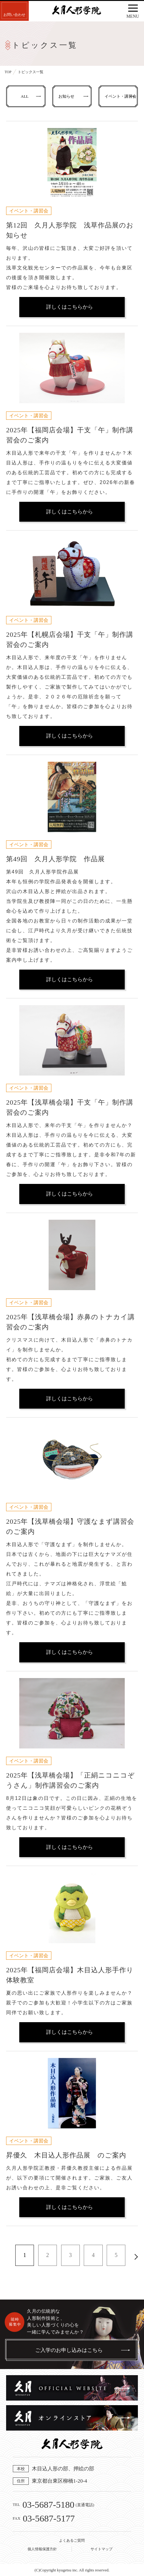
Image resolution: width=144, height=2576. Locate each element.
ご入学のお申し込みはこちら (69, 2350)
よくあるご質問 (72, 2540)
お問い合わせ (14, 15)
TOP (8, 72)
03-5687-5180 (48, 2504)
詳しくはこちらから (69, 307)
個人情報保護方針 (42, 2549)
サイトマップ (101, 2549)
